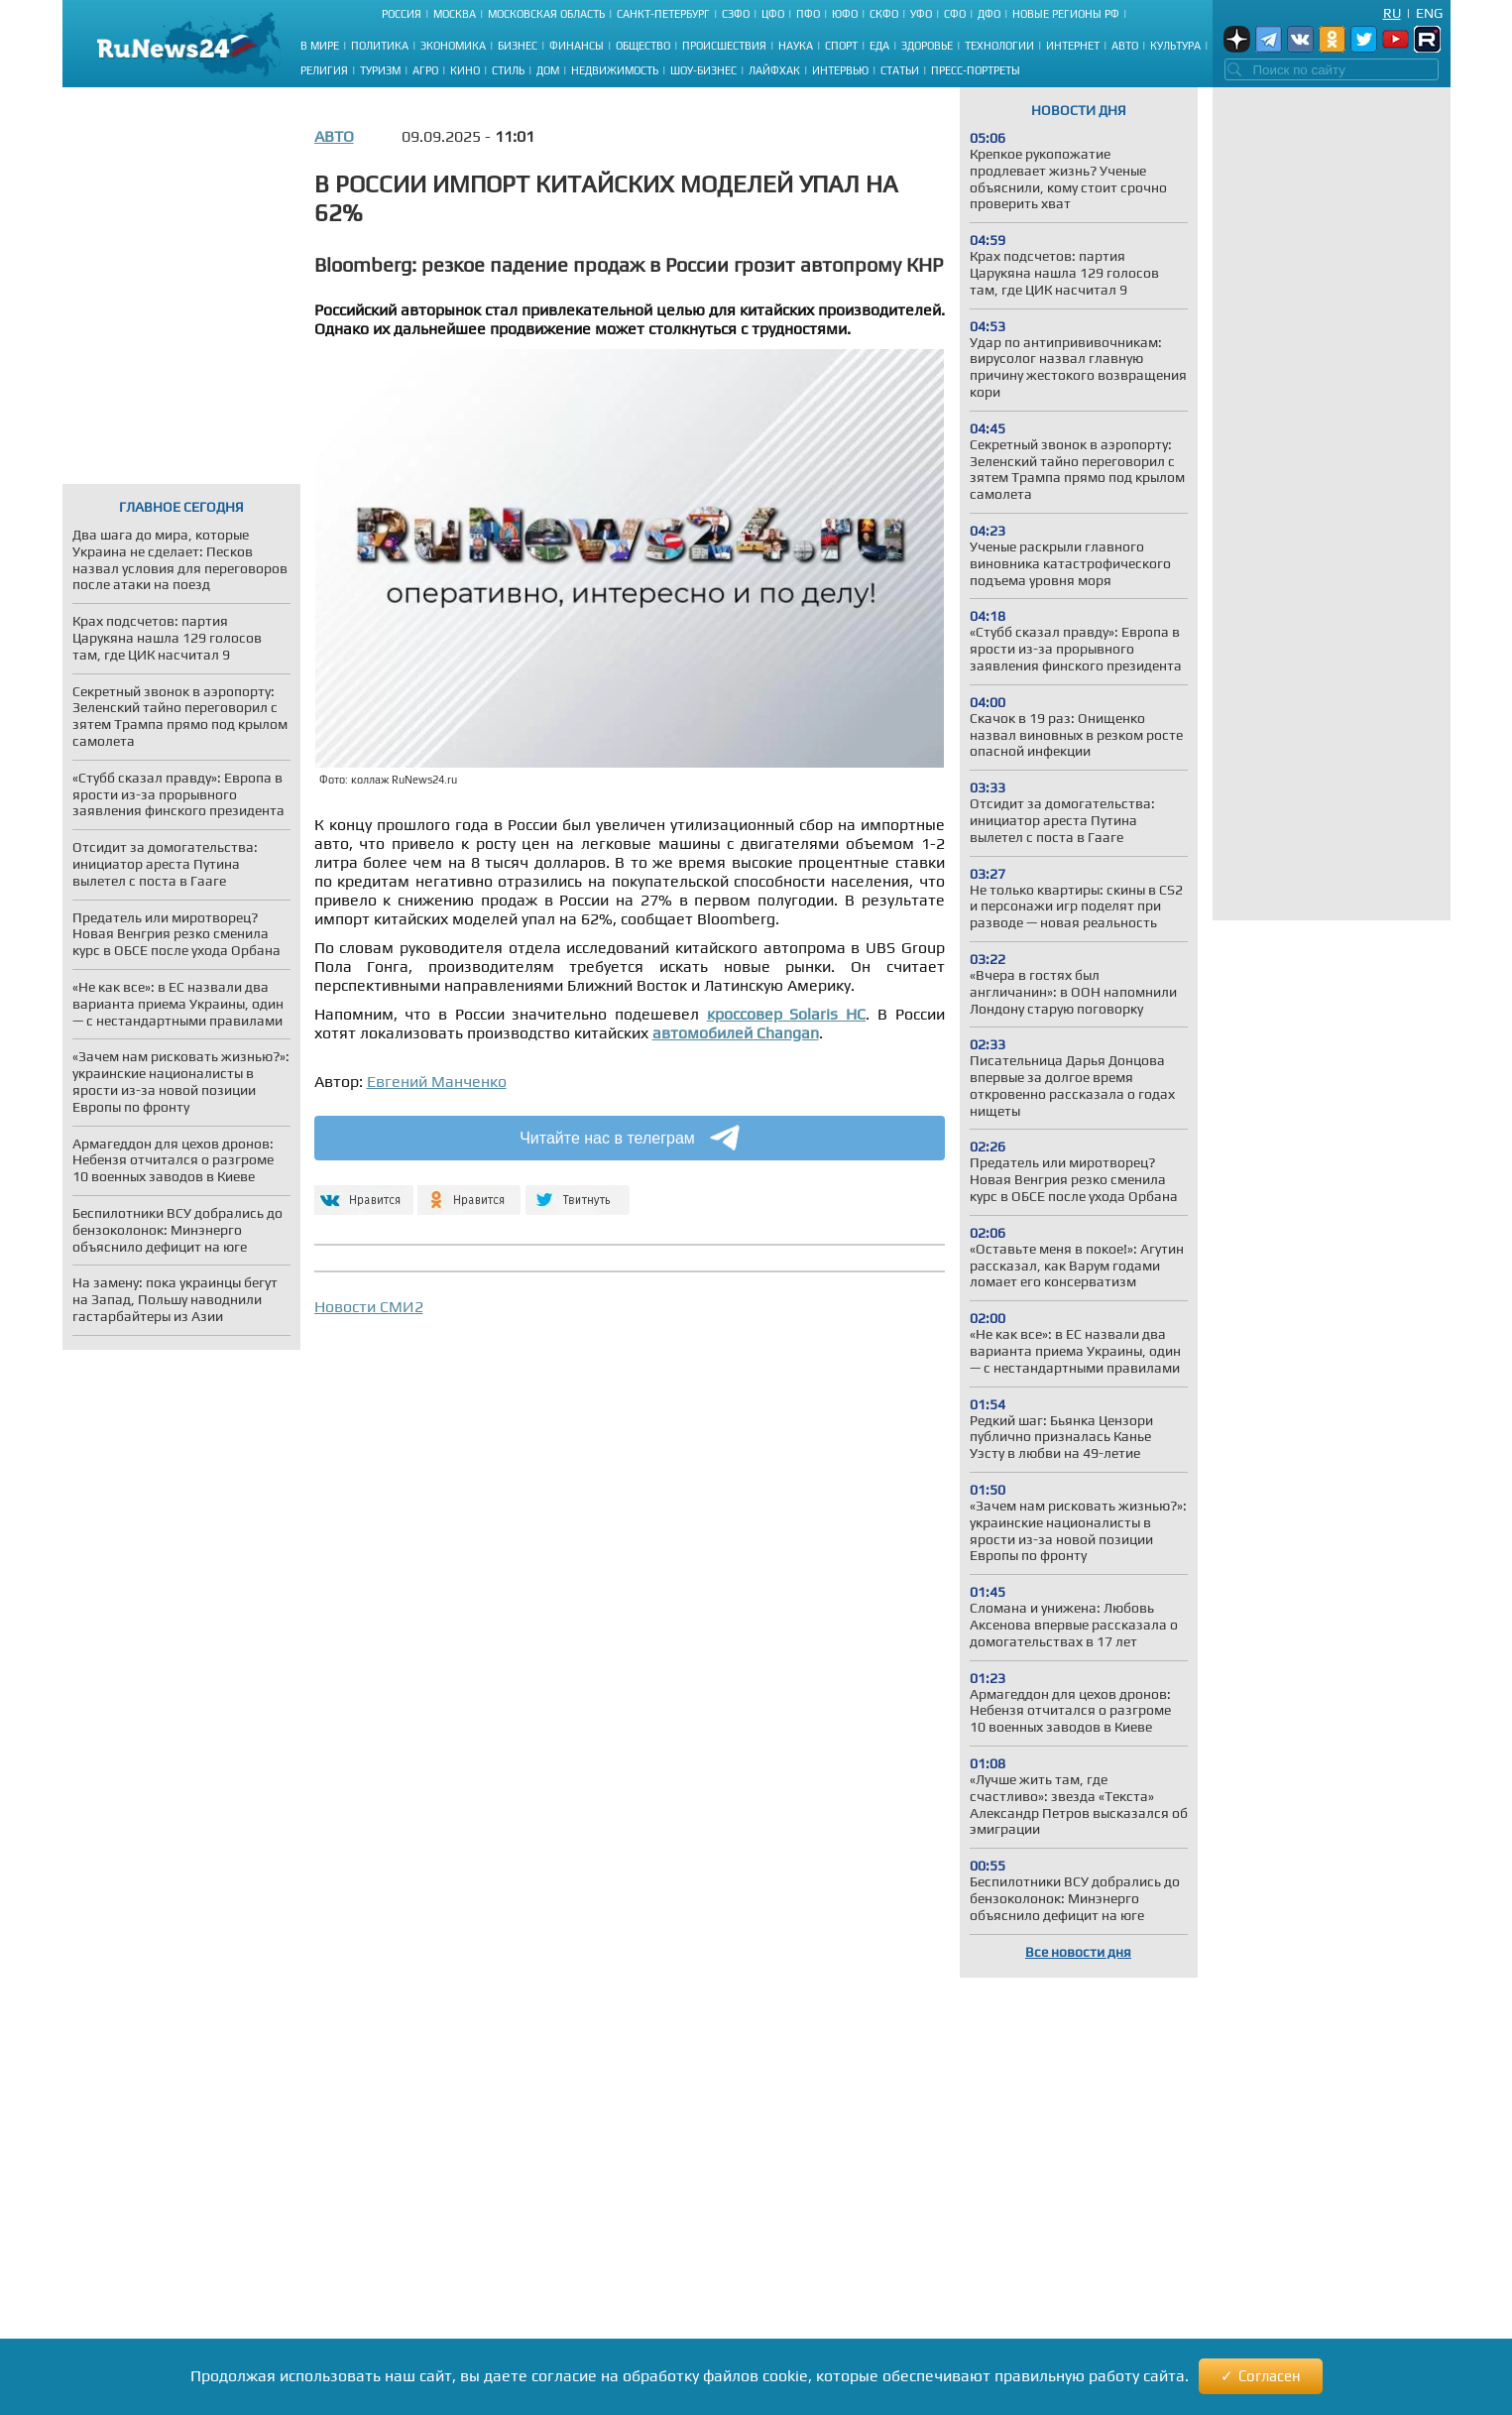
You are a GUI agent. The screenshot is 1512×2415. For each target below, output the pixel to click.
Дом (547, 70)
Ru (1392, 13)
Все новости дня (1078, 1952)
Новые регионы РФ (1065, 14)
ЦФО (772, 14)
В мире (319, 46)
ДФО (989, 14)
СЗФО (736, 14)
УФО (921, 14)
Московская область (546, 14)
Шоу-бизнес (703, 70)
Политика (379, 46)
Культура (1175, 46)
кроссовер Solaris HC (786, 1014)
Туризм (380, 70)
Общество (643, 46)
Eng (1429, 13)
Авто (1124, 46)
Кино (465, 70)
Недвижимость (614, 70)
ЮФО (845, 14)
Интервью (840, 70)
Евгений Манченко (437, 1081)
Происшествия (724, 46)
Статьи (899, 70)
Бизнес (517, 46)
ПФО (808, 14)
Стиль (508, 70)
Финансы (576, 46)
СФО (955, 14)
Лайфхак (774, 70)
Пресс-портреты (975, 70)
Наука (795, 46)
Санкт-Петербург (663, 14)
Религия (324, 70)
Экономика (453, 46)
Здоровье (927, 46)
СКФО (884, 14)
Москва (454, 14)
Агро (425, 70)
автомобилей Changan (735, 1033)
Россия (401, 14)
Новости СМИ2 (368, 1306)
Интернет (1073, 46)
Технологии (999, 46)
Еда (879, 46)
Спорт (841, 46)
